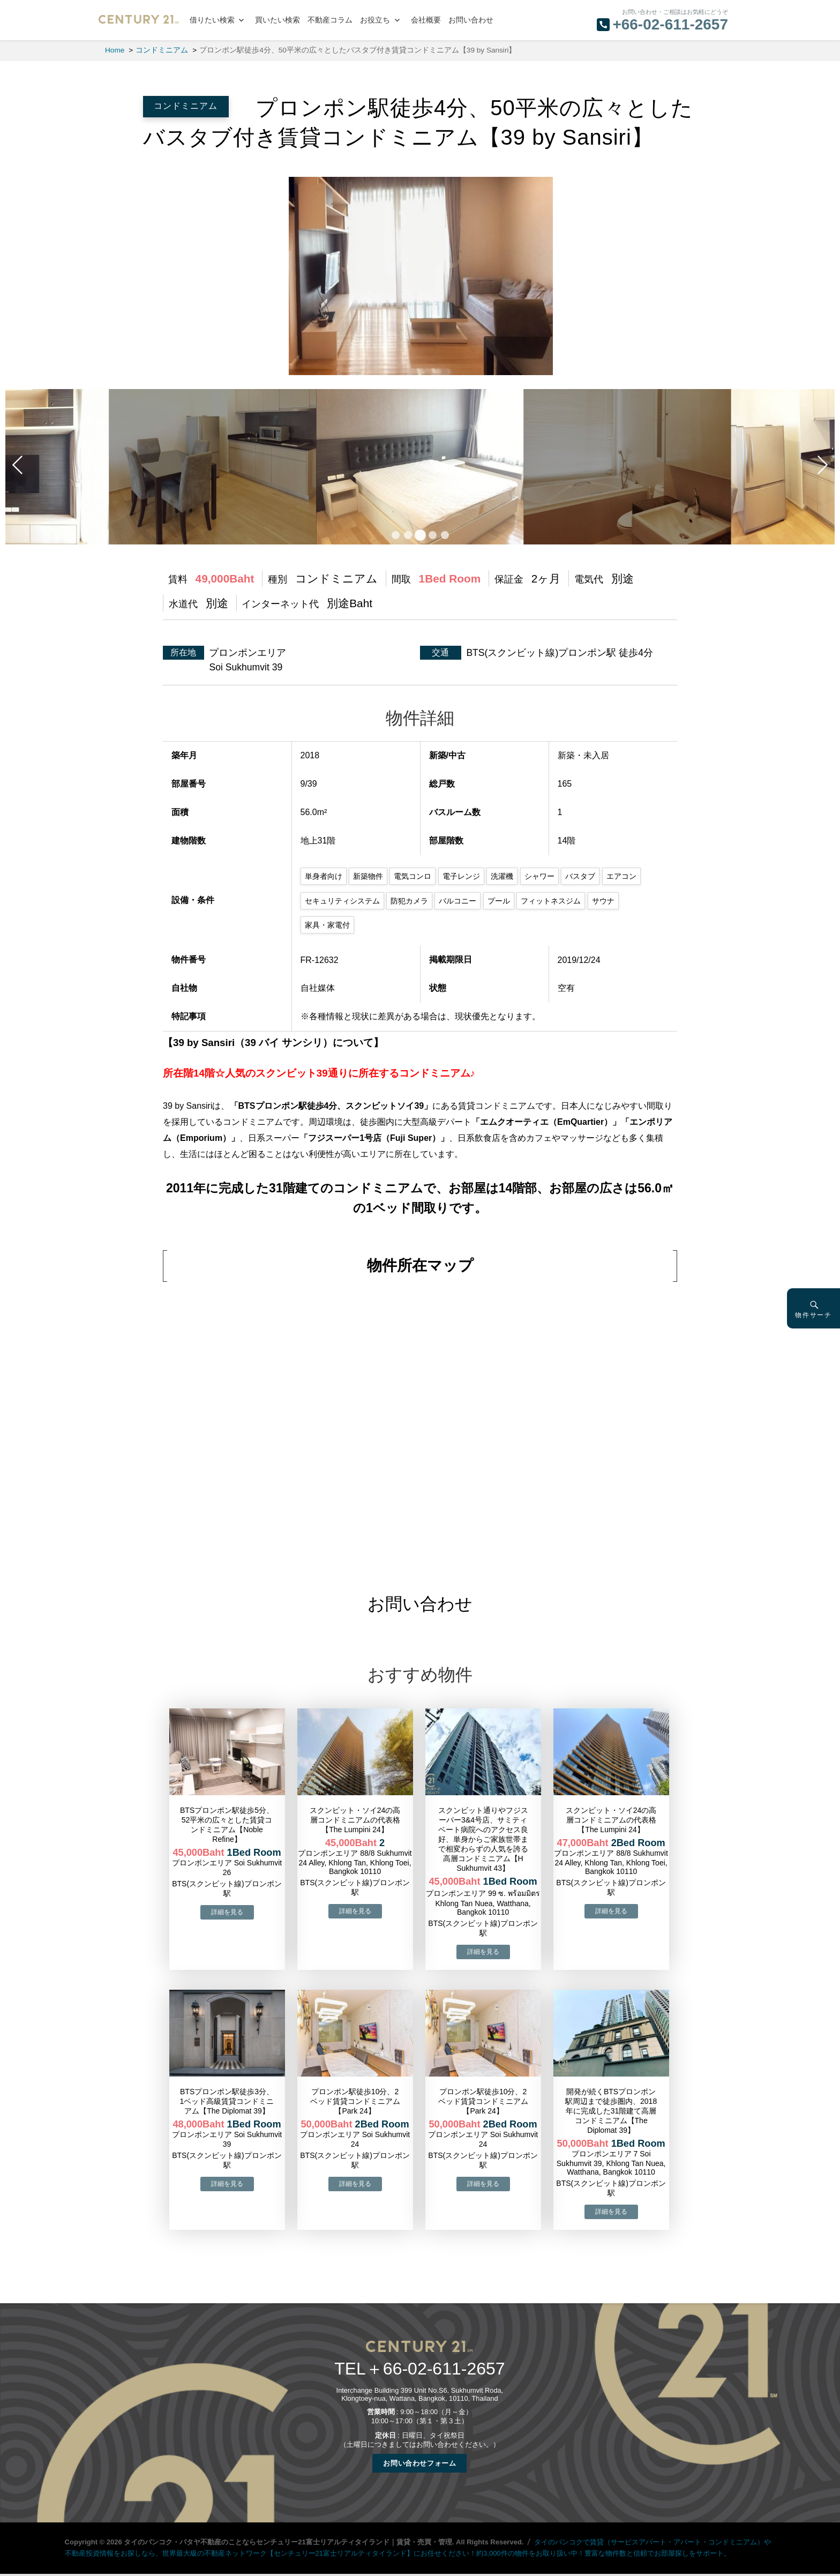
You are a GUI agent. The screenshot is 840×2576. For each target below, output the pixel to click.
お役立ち (375, 20)
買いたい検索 (277, 20)
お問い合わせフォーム (419, 2463)
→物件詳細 (227, 1912)
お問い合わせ (470, 20)
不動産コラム (330, 20)
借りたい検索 (212, 20)
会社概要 (426, 20)
